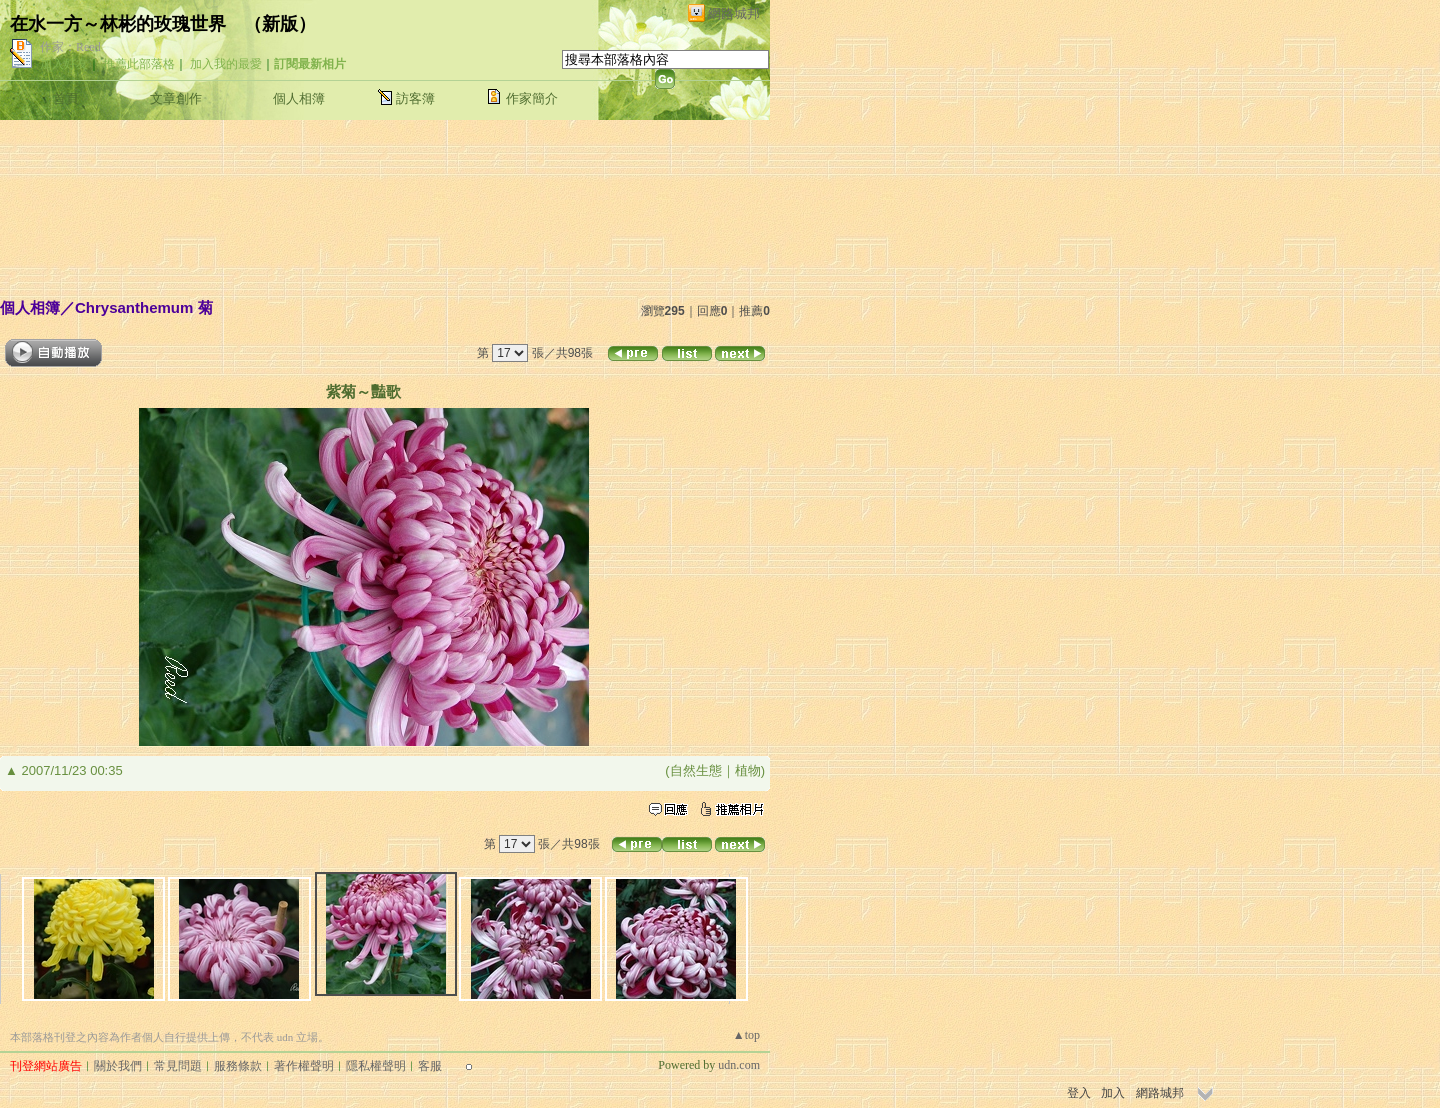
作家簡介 (532, 98)
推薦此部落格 (139, 64)
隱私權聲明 (376, 1066)
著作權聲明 (304, 1066)
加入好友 (64, 64)
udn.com (739, 1065)
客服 (430, 1066)
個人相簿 (299, 98)
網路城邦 (734, 13)
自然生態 (696, 770)
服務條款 (238, 1066)
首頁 (66, 98)
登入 (1079, 1093)
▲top (746, 1035)
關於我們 (118, 1066)
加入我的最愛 (226, 64)
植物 (748, 770)
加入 (1113, 1093)
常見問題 (178, 1066)
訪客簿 (415, 98)
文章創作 (176, 98)
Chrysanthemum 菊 (144, 307)
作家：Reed (70, 47)
